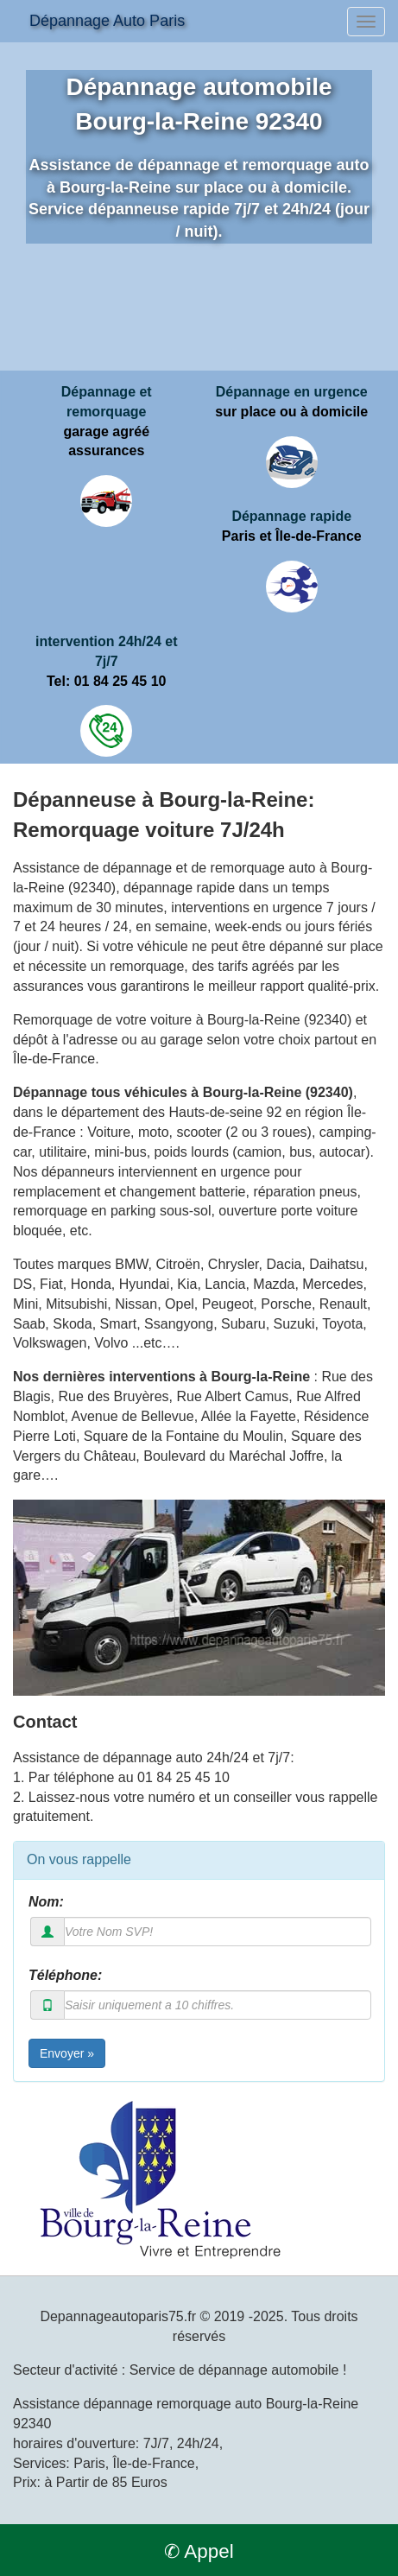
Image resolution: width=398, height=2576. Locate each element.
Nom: (46, 1901)
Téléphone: (65, 1975)
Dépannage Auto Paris (107, 20)
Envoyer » (67, 2053)
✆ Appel (198, 2551)
